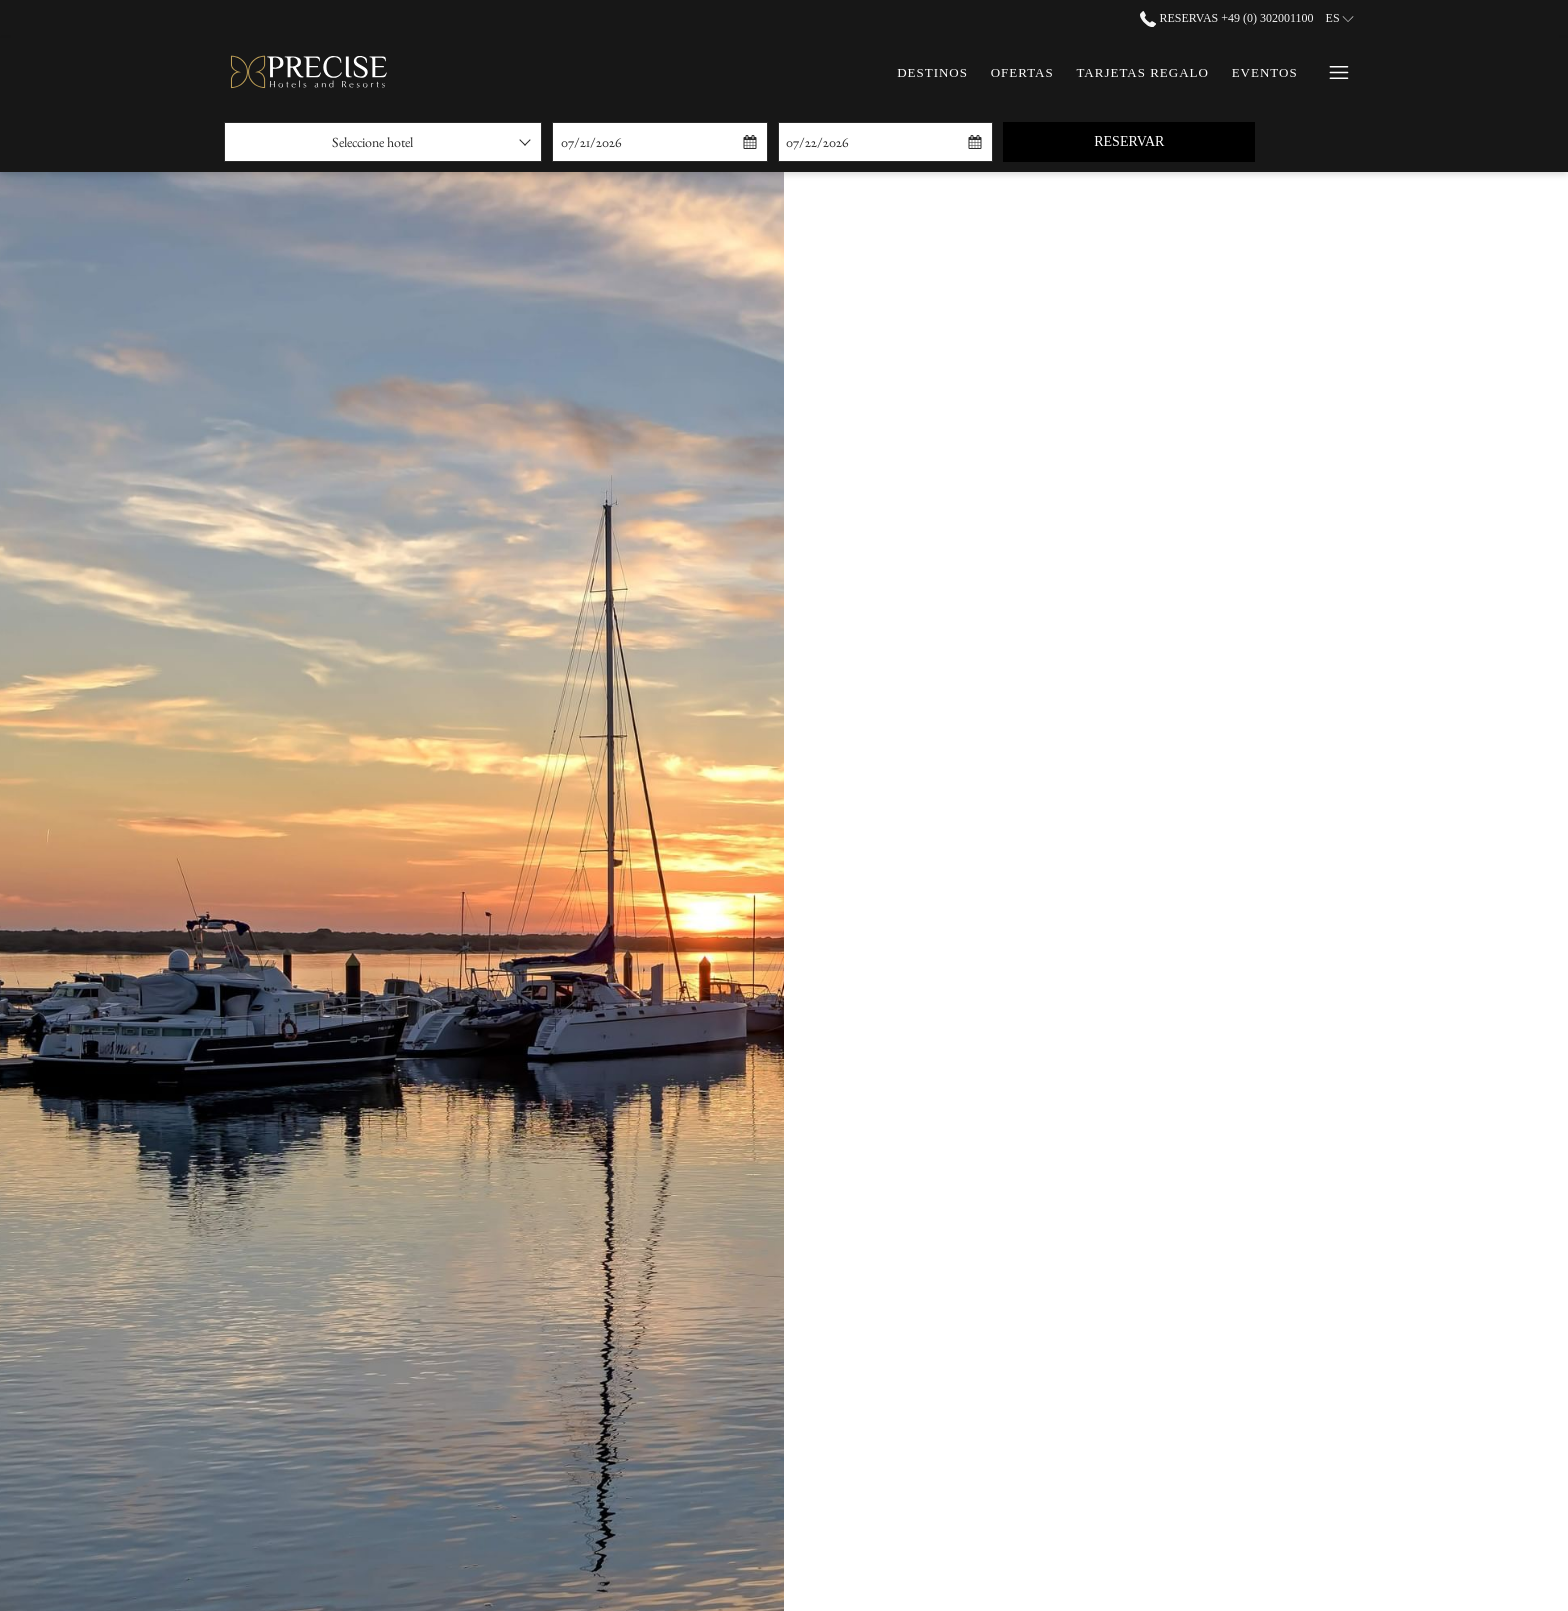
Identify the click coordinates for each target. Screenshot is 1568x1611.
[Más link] (1331, 72)
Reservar (1174, 140)
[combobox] (383, 142)
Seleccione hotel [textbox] (372, 142)
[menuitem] (933, 72)
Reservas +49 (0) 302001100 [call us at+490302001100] (1226, 18)
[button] (653, 142)
